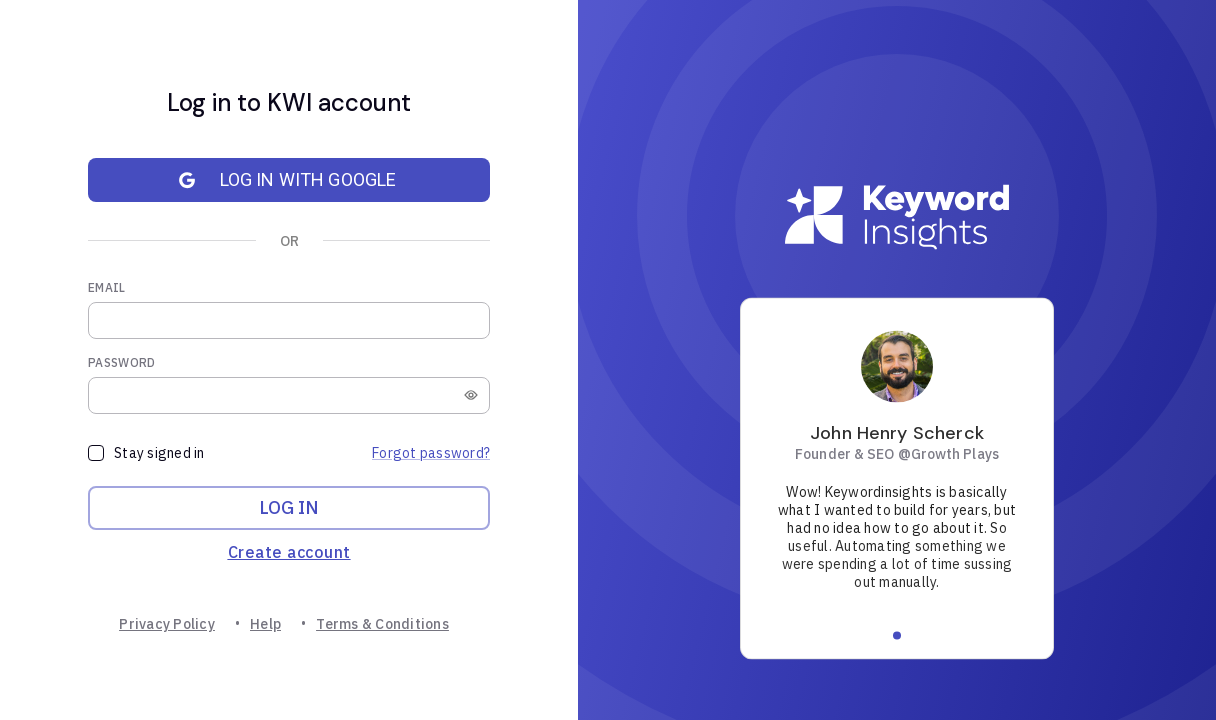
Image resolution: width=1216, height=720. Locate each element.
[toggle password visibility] (471, 395)
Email (107, 287)
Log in (289, 508)
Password (121, 362)
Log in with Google (277, 180)
